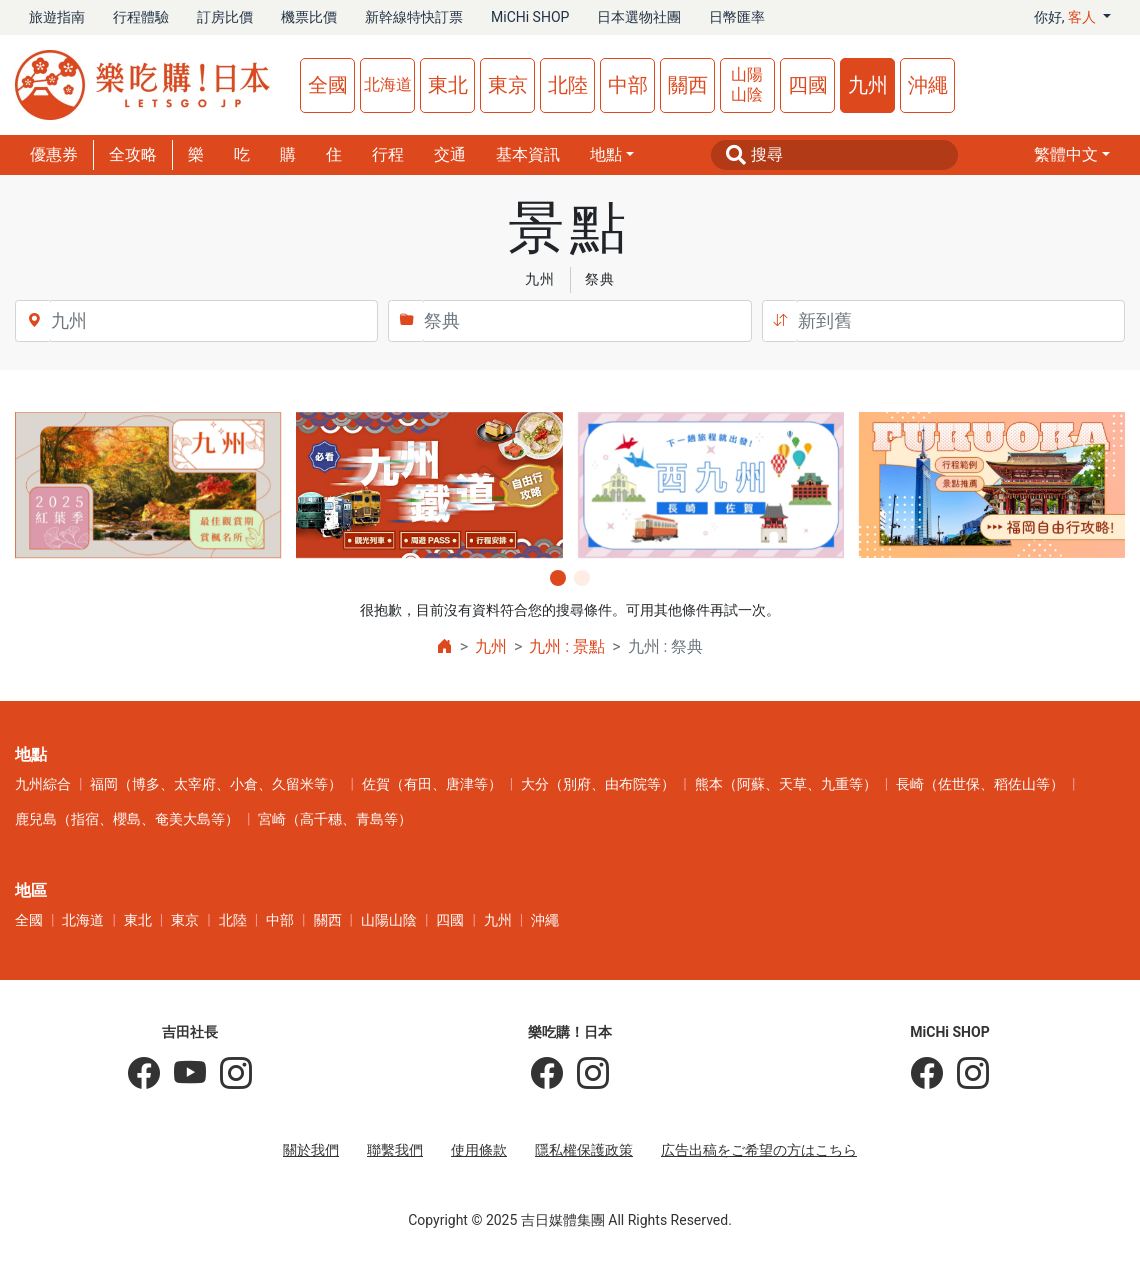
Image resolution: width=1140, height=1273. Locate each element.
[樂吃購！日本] (547, 1074)
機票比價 (309, 17)
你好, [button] (1067, 17)
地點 (606, 154)
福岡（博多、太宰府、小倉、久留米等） (216, 784)
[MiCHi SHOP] (927, 1074)
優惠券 (54, 154)
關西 (688, 85)
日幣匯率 (737, 17)
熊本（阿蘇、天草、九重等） (786, 784)
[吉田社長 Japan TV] (183, 1074)
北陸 (568, 85)
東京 (508, 85)
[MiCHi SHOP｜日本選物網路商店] (966, 1074)
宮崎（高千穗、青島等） (335, 819)
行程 (388, 154)
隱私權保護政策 (584, 1150)
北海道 (388, 84)
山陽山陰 (747, 84)
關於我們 (311, 1150)
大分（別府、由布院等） (598, 784)
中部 (628, 85)
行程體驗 (141, 17)
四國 (808, 85)
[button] (1072, 155)
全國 (328, 85)
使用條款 (479, 1150)
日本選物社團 (639, 17)
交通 (450, 154)
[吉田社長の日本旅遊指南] (144, 1074)
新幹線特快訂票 (414, 17)
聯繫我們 (395, 1150)
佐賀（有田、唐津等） (432, 784)
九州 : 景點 (567, 646)
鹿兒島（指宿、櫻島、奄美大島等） (127, 819)
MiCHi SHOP (530, 17)
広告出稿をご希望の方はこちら (759, 1150)
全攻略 (133, 154)
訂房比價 (225, 17)
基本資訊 (528, 154)
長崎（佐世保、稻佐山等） (980, 784)
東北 (448, 85)
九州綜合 (43, 784)
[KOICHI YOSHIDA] (229, 1074)
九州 (868, 85)
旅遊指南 (57, 17)
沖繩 (928, 85)
